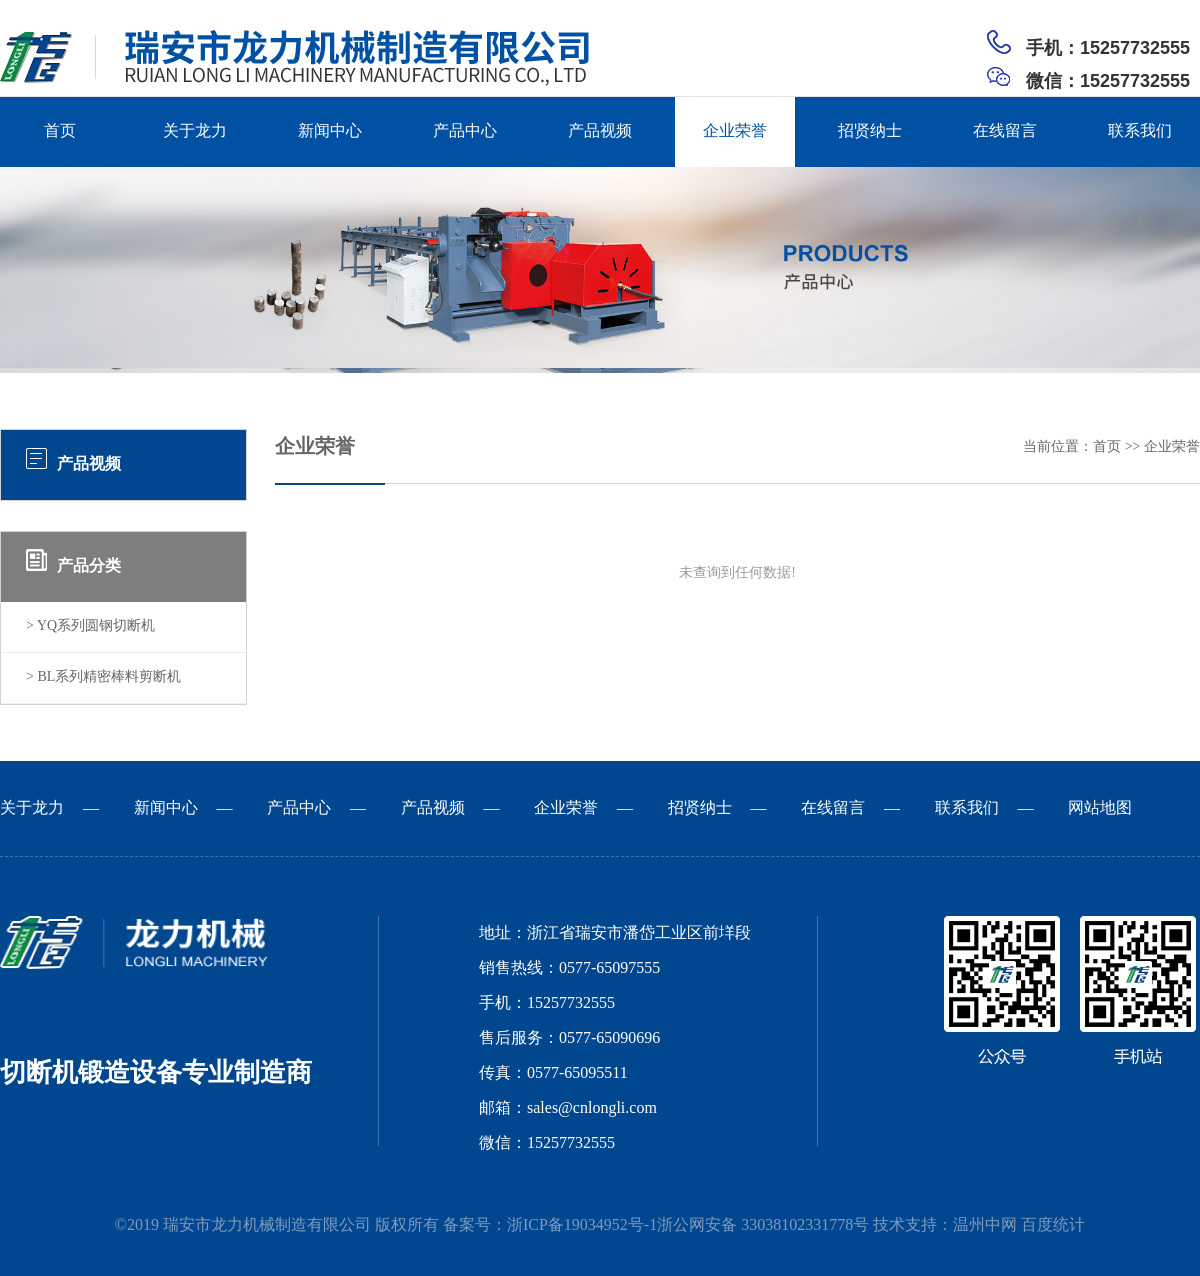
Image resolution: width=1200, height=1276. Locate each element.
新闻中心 (330, 131)
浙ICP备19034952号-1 (582, 1225)
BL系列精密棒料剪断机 (109, 677)
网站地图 (1100, 808)
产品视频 (600, 131)
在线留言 (1005, 131)
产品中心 (465, 131)
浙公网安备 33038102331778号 (763, 1225)
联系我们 (1140, 131)
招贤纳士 (870, 131)
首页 (60, 131)
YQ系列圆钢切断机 (96, 626)
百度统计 (1053, 1225)
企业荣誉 (735, 131)
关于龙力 (195, 131)
